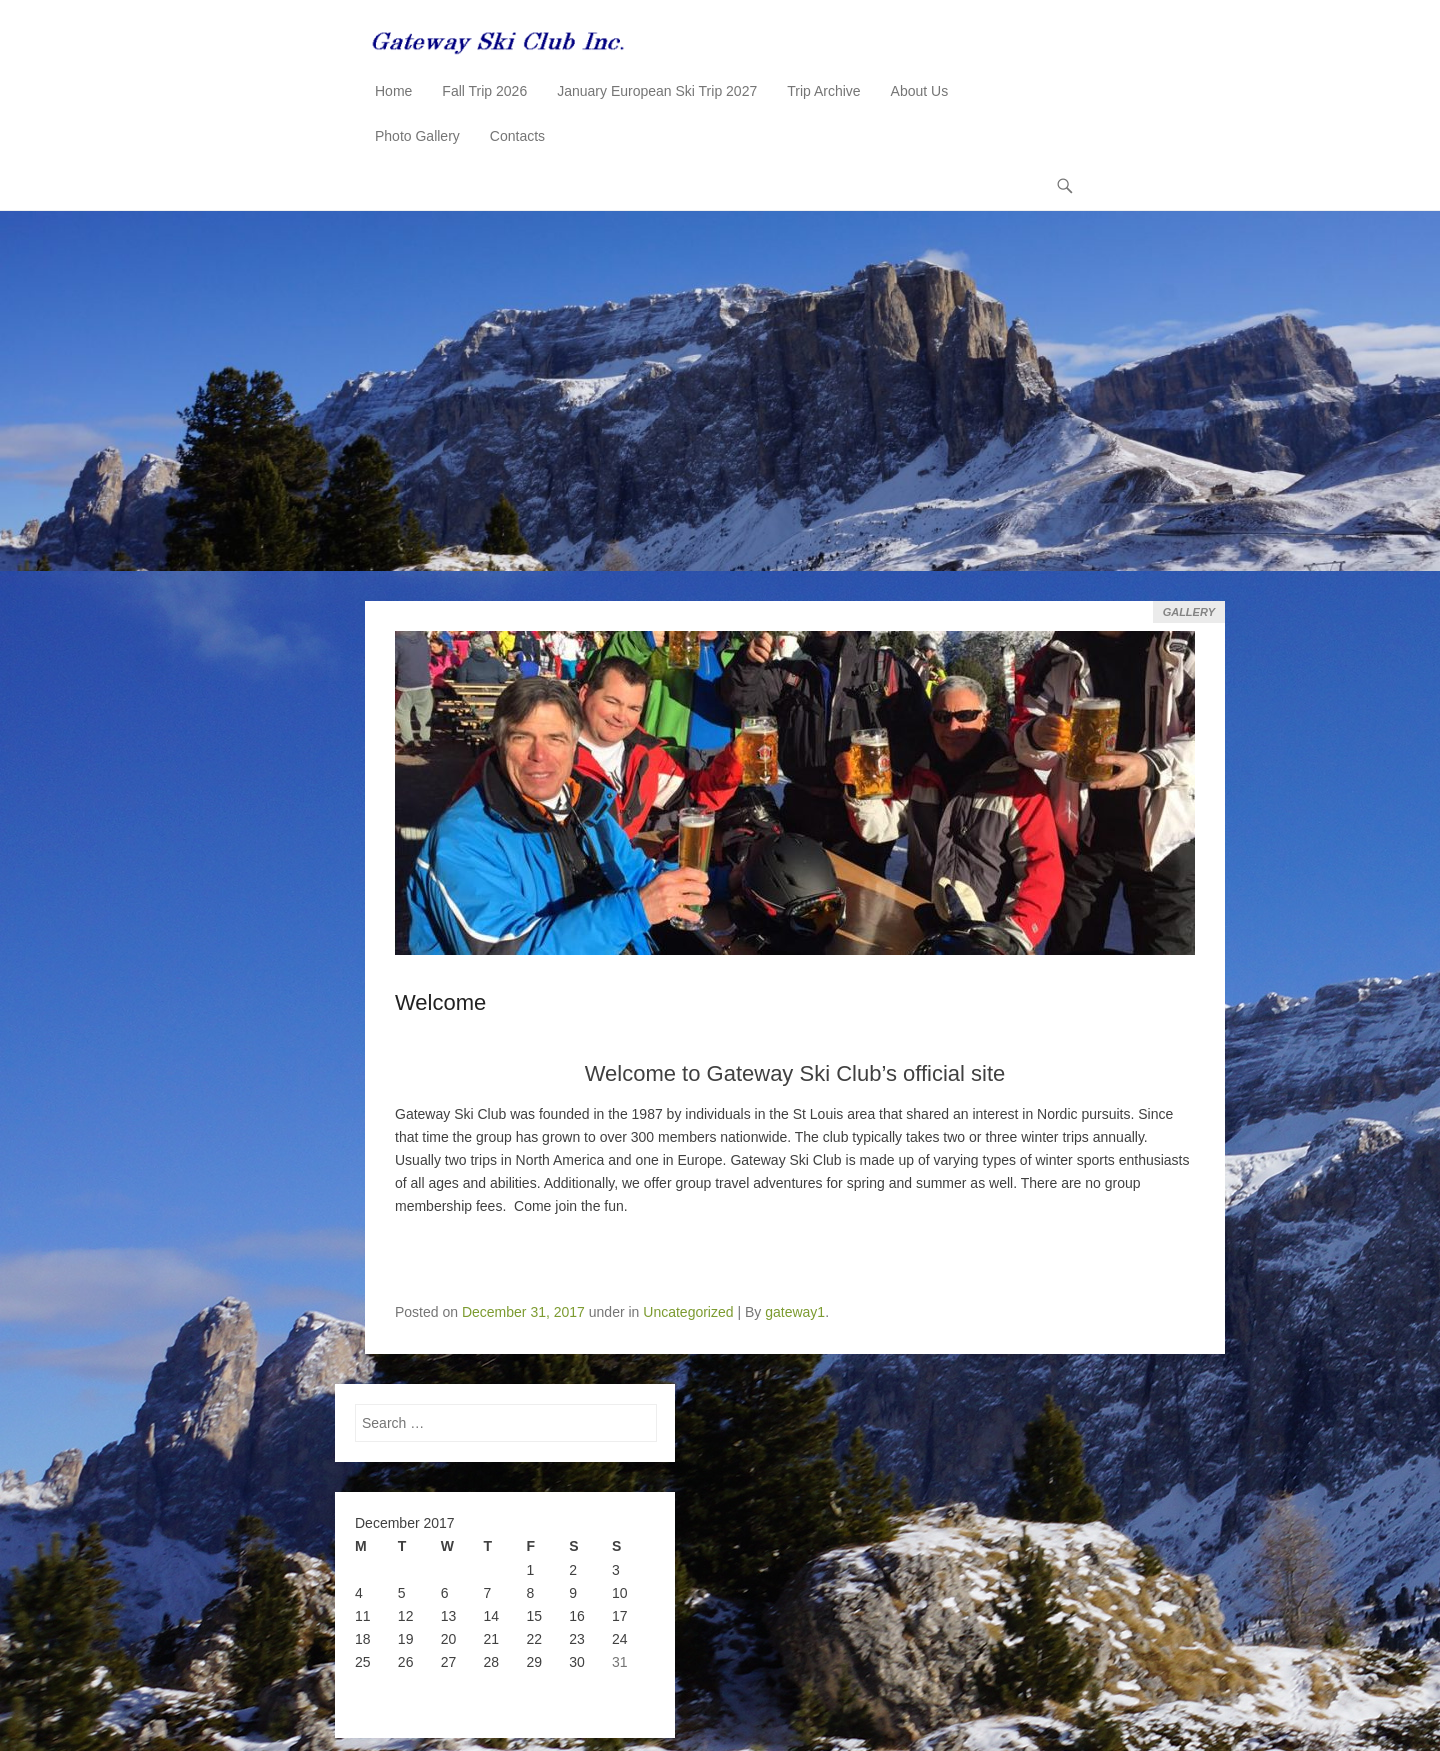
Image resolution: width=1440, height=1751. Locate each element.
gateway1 (795, 1312)
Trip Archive (823, 91)
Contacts (517, 136)
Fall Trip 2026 (484, 91)
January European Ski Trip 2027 (657, 91)
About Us (920, 91)
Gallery (1189, 612)
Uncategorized (688, 1312)
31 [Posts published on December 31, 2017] (620, 1662)
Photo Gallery (417, 136)
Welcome (440, 1002)
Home (393, 91)
